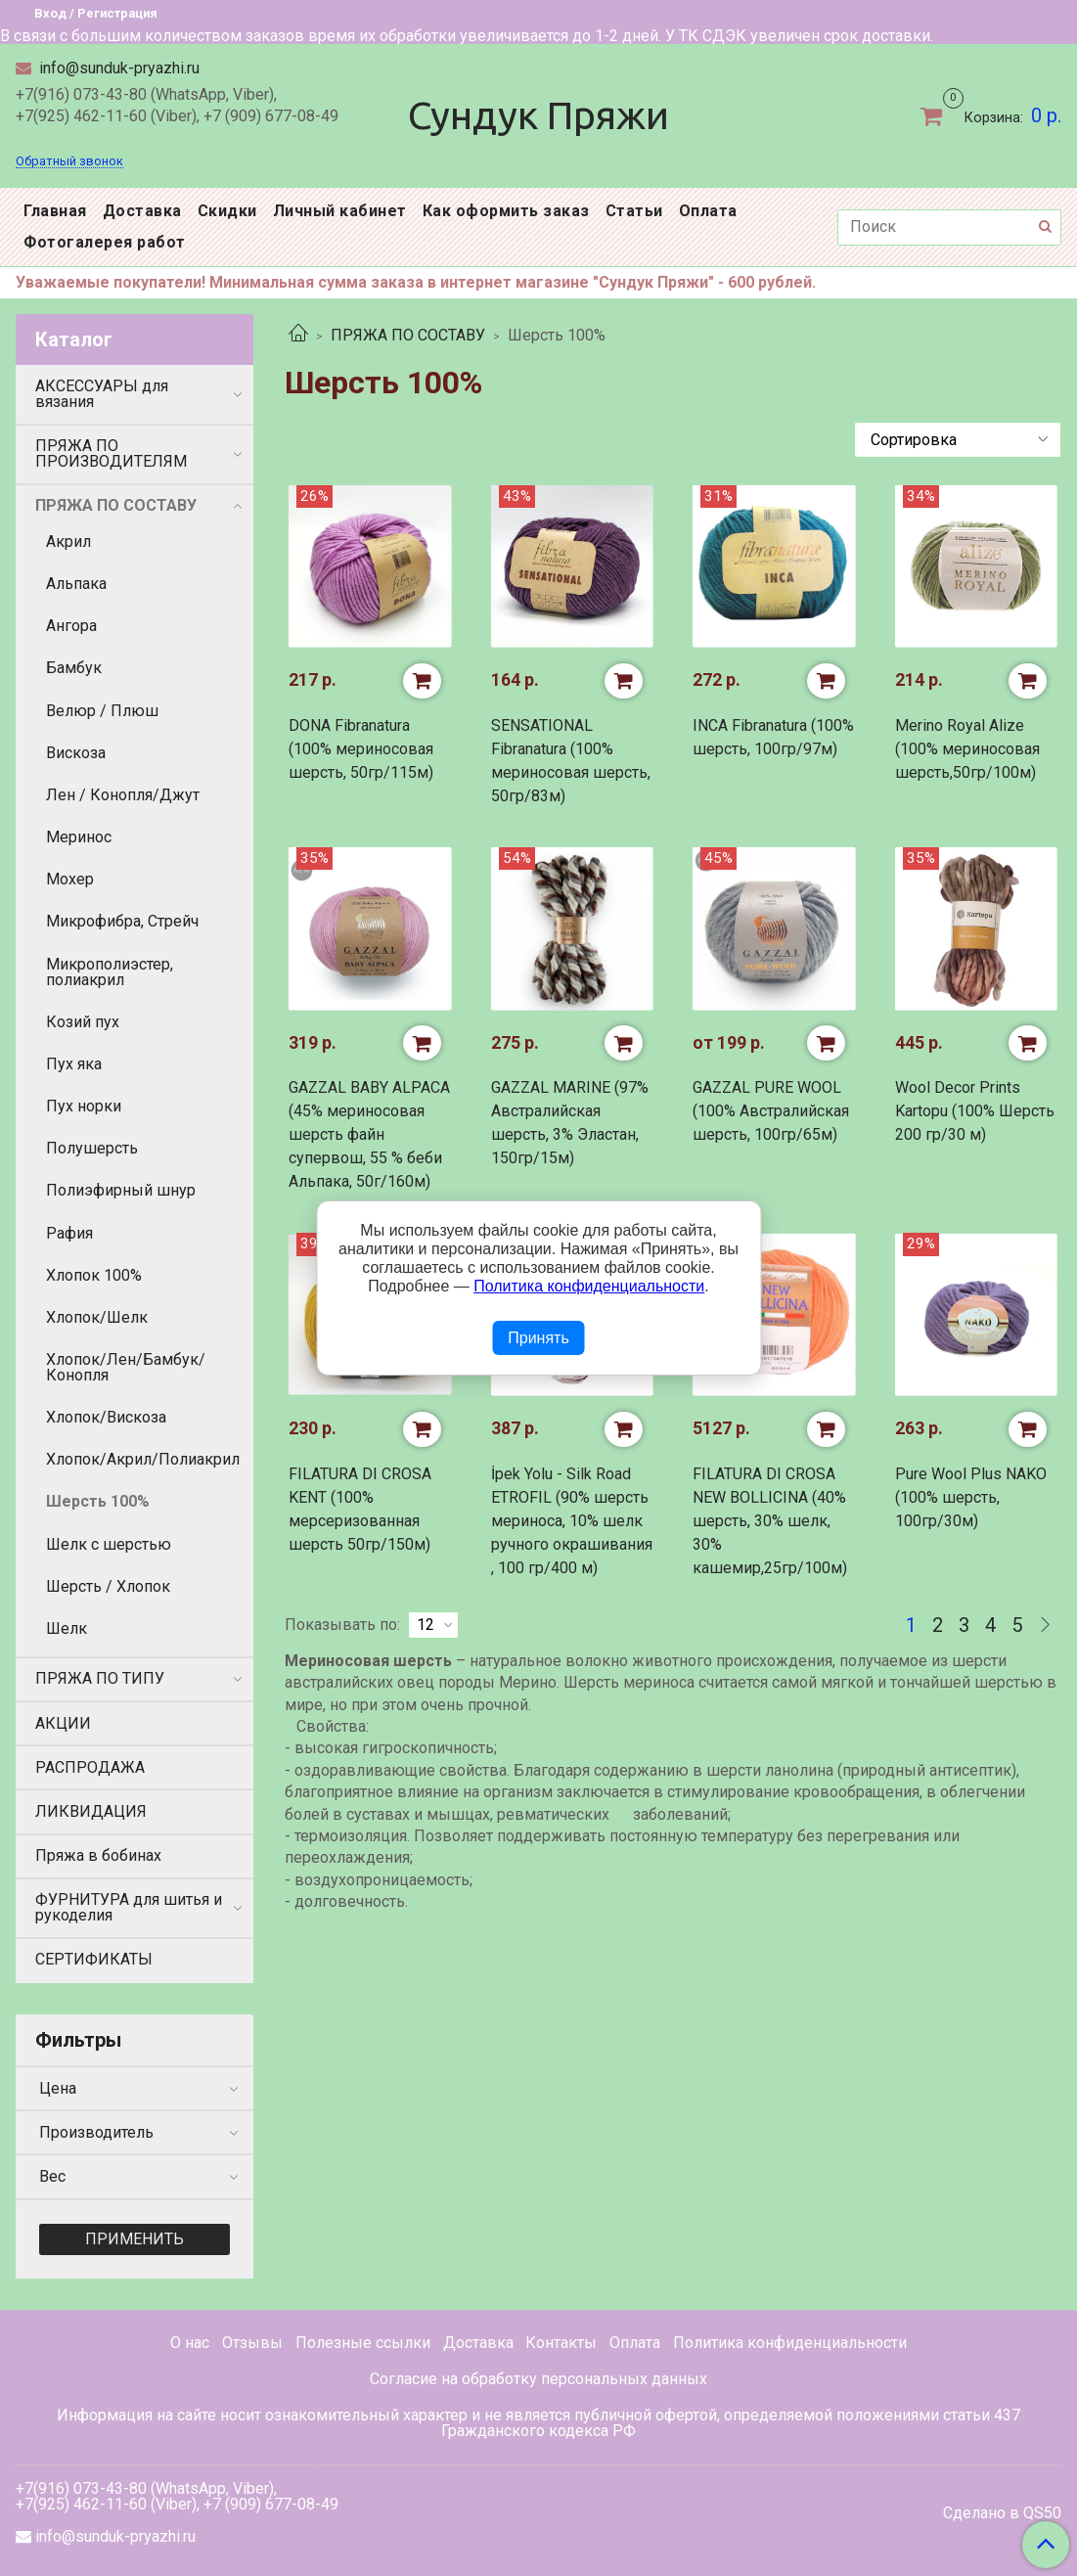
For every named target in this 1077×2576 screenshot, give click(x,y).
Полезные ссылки (362, 2342)
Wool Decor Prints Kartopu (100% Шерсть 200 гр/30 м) (975, 1111)
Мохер (70, 879)
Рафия (69, 1233)
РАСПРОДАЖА (90, 1767)
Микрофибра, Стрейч (122, 921)
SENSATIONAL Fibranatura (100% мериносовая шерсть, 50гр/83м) (571, 760)
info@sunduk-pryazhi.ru (117, 68)
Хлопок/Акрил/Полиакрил (143, 1459)
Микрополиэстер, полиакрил (109, 972)
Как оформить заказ (506, 211)
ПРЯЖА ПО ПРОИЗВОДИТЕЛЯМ (111, 453)
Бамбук (74, 667)
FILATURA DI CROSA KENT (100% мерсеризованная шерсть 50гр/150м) (360, 1509)
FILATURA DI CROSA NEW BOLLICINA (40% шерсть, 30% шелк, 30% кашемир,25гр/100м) (770, 1521)
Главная (55, 211)
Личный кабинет (340, 211)
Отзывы (252, 2342)
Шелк (66, 1628)
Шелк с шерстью (108, 1544)
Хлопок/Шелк (97, 1317)
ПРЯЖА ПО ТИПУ (99, 1678)
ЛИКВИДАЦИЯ (91, 1811)
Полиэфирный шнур (121, 1190)
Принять (538, 1338)
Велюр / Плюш (102, 710)
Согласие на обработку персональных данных (538, 2379)
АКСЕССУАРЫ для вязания (101, 394)
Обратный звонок (69, 162)
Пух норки (83, 1106)
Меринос (79, 837)
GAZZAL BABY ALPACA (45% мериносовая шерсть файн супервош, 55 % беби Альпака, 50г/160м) (369, 1134)
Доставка (142, 211)
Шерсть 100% (98, 1501)
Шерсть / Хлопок (108, 1586)
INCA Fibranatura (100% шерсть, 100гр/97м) (773, 737)
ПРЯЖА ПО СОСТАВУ (408, 335)
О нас (189, 2342)
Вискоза (76, 753)
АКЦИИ (63, 1723)
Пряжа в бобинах (98, 1855)
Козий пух (82, 1022)
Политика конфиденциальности (790, 2342)
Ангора (71, 625)
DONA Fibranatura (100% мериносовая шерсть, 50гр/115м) (361, 749)
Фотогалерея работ (104, 242)
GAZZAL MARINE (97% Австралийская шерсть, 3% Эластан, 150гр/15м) (570, 1122)
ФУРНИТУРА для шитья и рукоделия (128, 1907)
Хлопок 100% (94, 1275)
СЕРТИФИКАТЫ (94, 1959)
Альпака (76, 583)
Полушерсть (92, 1148)
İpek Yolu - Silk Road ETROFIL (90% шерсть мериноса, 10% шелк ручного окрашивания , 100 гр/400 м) (571, 1521)
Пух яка (74, 1064)
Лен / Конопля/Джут (123, 795)
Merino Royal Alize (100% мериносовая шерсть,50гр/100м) (967, 749)
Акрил (68, 541)
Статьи (634, 211)
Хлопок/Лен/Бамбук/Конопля (125, 1367)
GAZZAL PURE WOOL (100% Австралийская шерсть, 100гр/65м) (771, 1111)
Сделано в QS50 (1002, 2513)
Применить (134, 2239)
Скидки (227, 211)
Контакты (561, 2342)
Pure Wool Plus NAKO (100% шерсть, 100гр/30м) (971, 1497)
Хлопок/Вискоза (106, 1417)
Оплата (708, 211)
